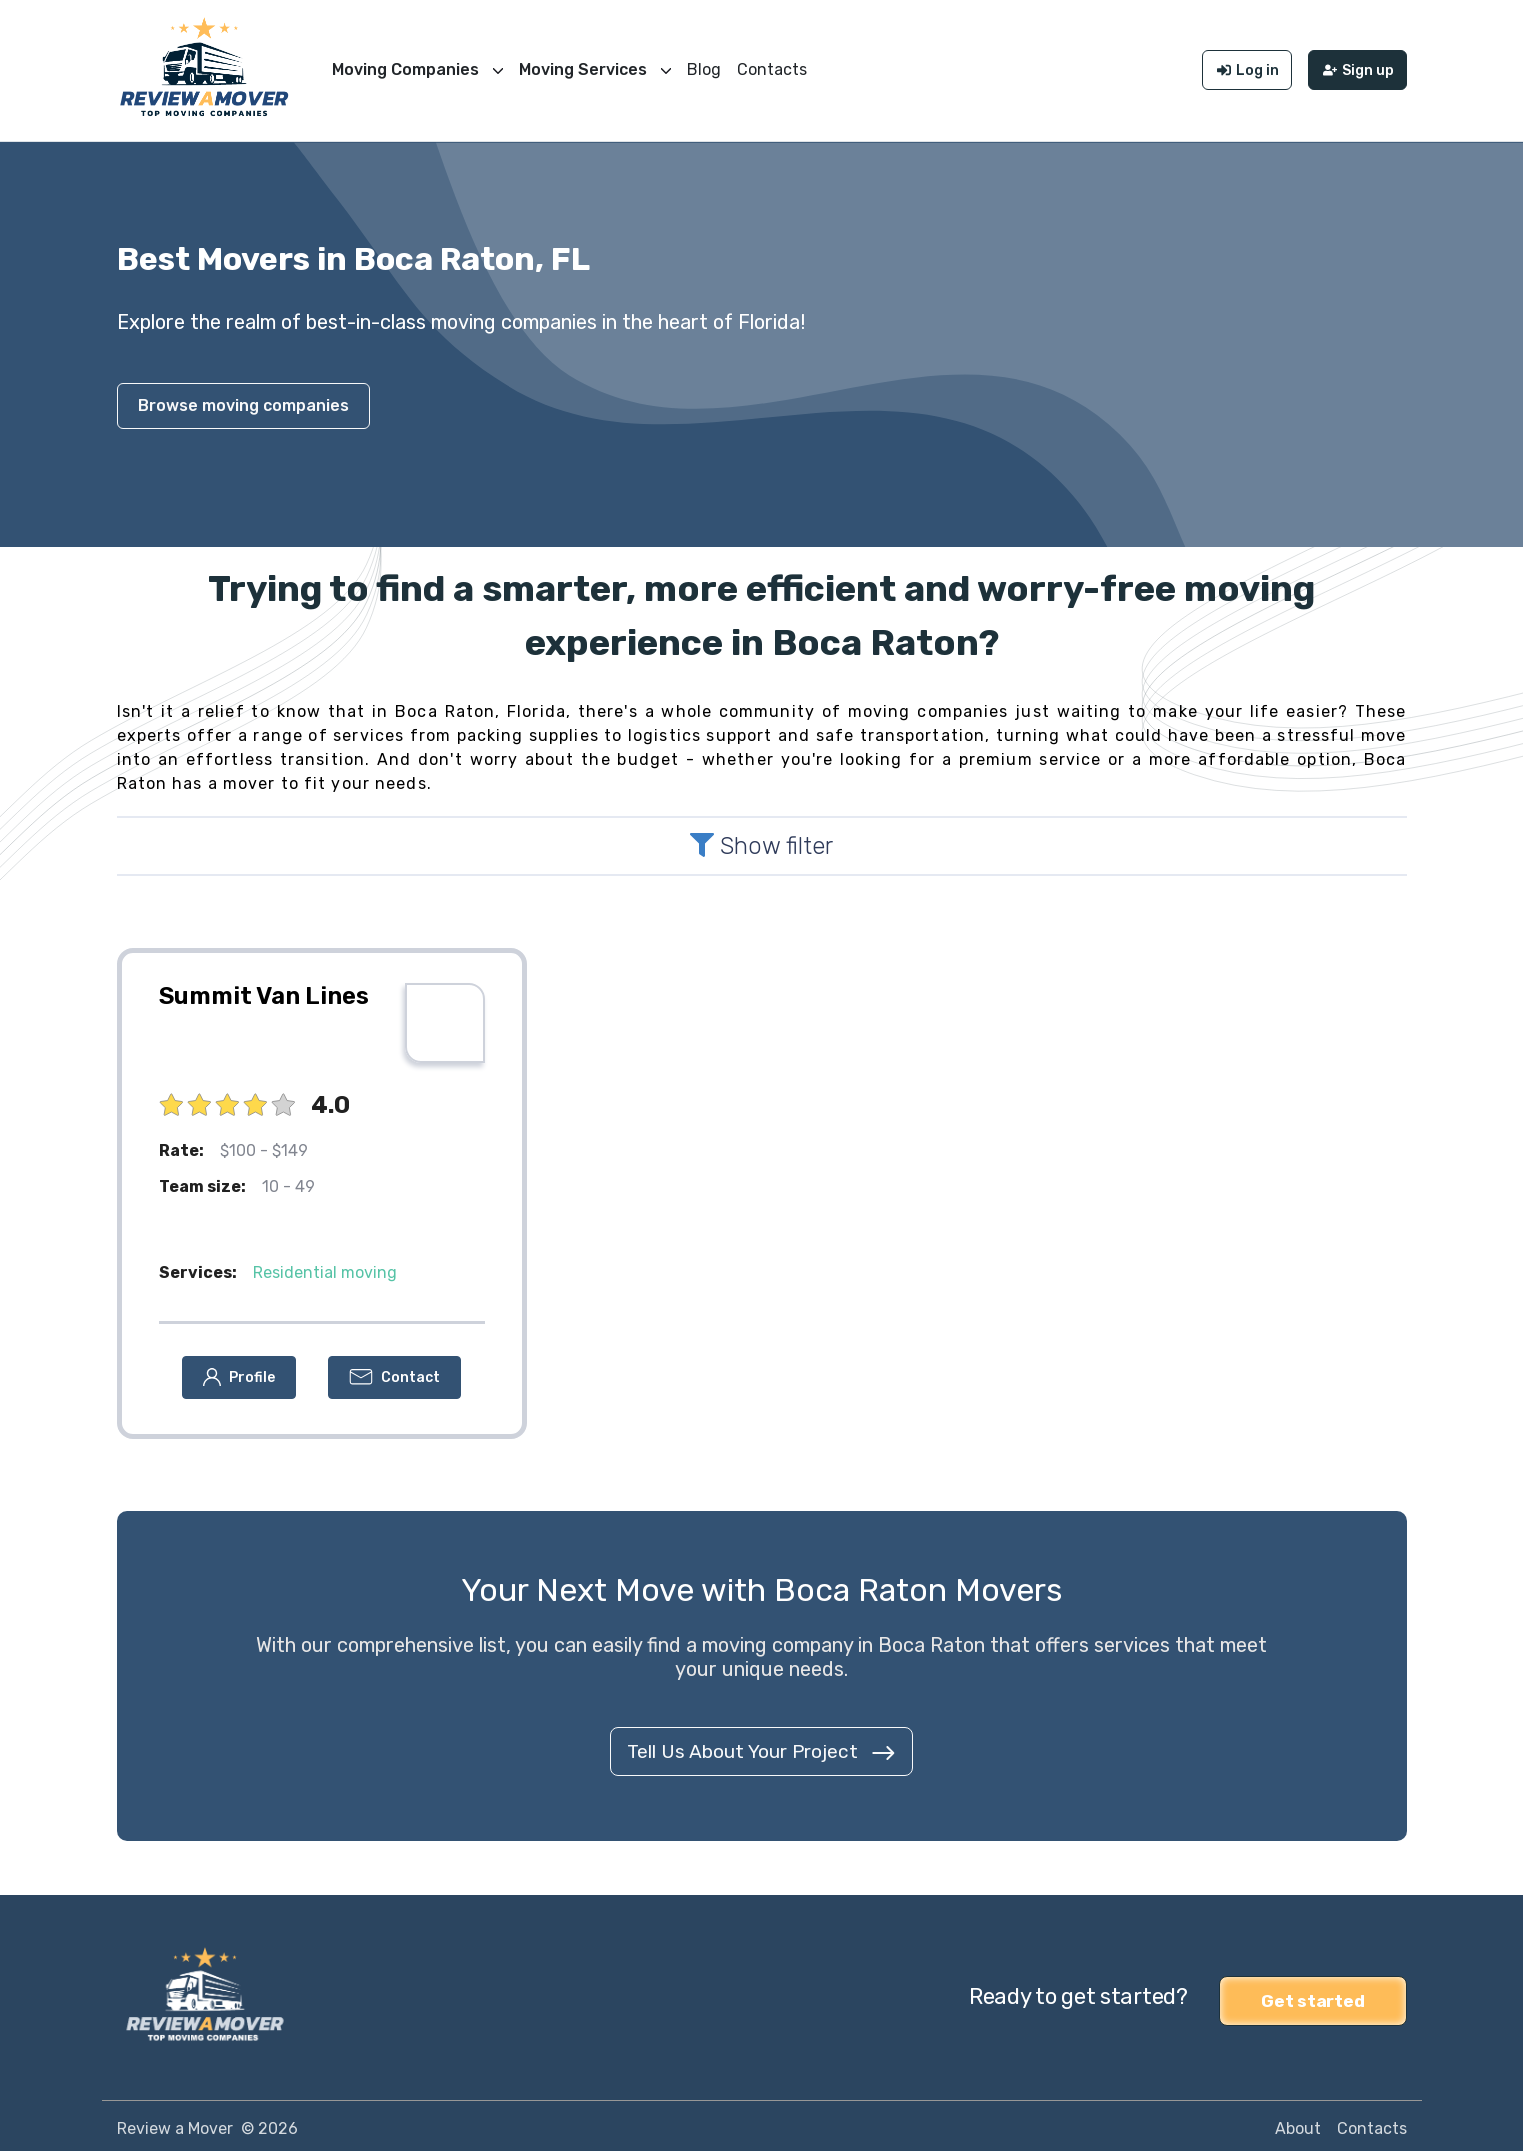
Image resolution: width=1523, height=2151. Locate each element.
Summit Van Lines (264, 991)
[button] (239, 1372)
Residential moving (325, 1267)
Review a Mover (175, 2122)
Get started (1312, 1992)
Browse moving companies (243, 400)
